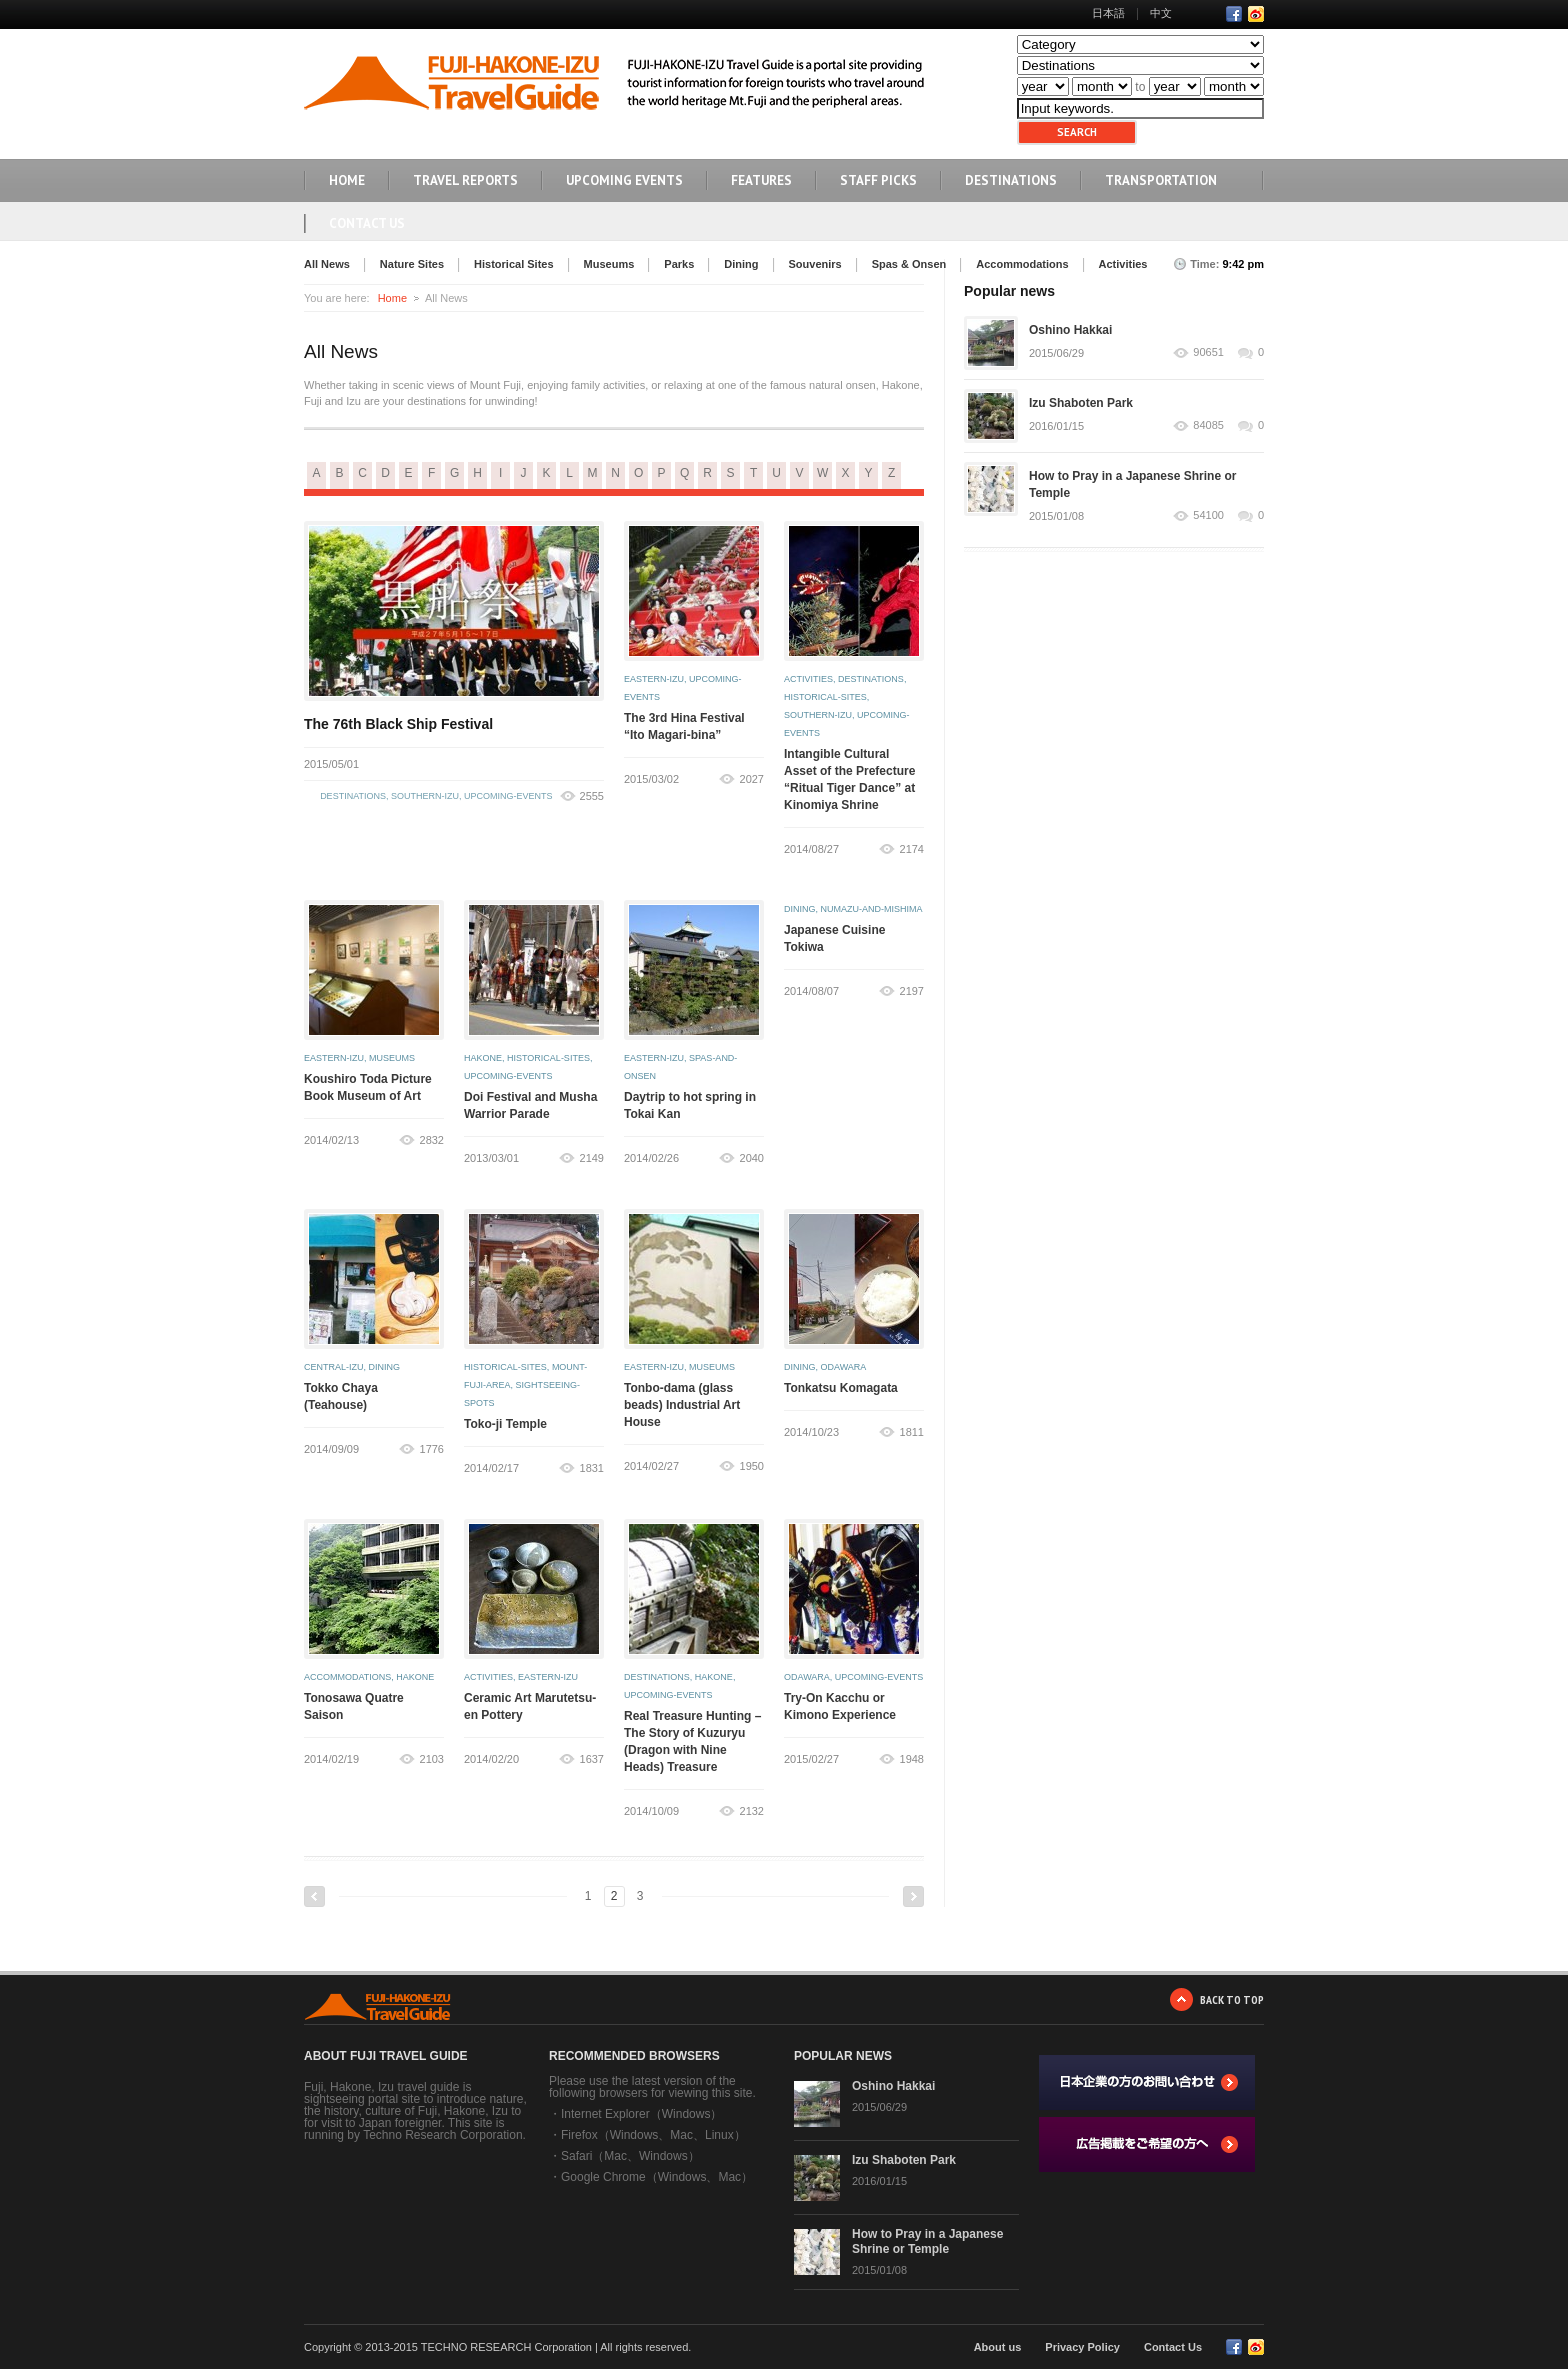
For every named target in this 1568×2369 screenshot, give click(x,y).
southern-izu (425, 796)
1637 (592, 1759)
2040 (752, 1158)
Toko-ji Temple (505, 1424)
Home (392, 298)
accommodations (347, 1677)
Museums (609, 264)
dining (800, 909)
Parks (679, 264)
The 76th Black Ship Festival (398, 724)
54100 (1208, 515)
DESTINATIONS (1011, 180)
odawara (844, 1367)
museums (392, 1058)
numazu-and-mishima (872, 909)
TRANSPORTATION (1161, 180)
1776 (432, 1449)
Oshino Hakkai (1070, 330)
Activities (1123, 264)
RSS (1256, 14)
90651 (1208, 352)
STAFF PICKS (878, 180)
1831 (592, 1468)
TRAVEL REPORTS (465, 180)
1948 (912, 1759)
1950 (752, 1466)
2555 (592, 796)
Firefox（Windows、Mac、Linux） (653, 2135)
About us (998, 2347)
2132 (752, 1811)
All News (327, 264)
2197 (912, 991)
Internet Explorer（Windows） (641, 2114)
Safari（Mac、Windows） (630, 2156)
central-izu (334, 1367)
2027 (752, 779)
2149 (592, 1158)
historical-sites (825, 697)
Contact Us (367, 223)
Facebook (1234, 14)
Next (913, 1896)
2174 (912, 849)
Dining (741, 264)
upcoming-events (508, 796)
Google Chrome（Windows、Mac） (657, 2177)
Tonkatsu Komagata (841, 1388)
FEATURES (761, 180)
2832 (432, 1140)
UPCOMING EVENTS (624, 180)
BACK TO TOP (1232, 1999)
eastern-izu (654, 679)
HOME (347, 180)
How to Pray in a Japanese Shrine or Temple (927, 2241)
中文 (1161, 13)
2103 (432, 1759)
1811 (912, 1432)
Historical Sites (513, 264)
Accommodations (1022, 264)
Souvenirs (815, 264)
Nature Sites (412, 264)
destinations (353, 796)
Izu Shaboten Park (1081, 403)
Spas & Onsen (909, 264)
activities (808, 679)
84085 (1208, 425)
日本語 (1108, 13)
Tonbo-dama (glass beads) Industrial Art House (682, 1405)
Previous (314, 1896)
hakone (483, 1058)
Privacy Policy (1082, 2347)
